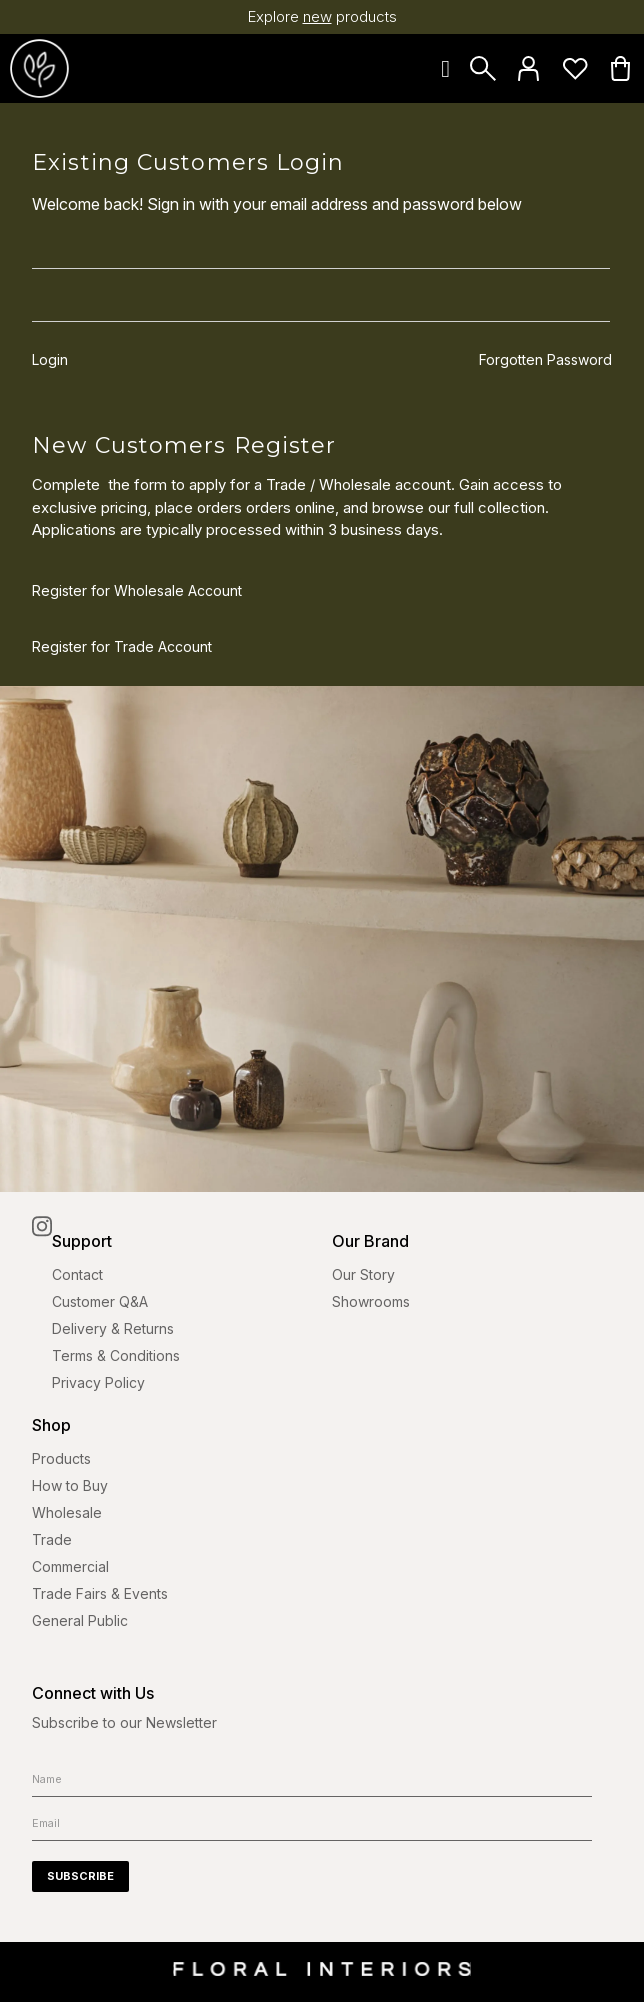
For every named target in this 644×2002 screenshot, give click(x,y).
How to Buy (70, 1485)
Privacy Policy (98, 1382)
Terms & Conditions (116, 1355)
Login (529, 68)
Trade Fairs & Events (100, 1593)
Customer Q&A (100, 1301)
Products (61, 1458)
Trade (52, 1539)
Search (483, 68)
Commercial (70, 1566)
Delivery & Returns (113, 1328)
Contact (77, 1274)
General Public (80, 1620)
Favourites (575, 68)
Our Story (363, 1274)
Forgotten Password (545, 360)
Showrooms (371, 1301)
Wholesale (67, 1512)
